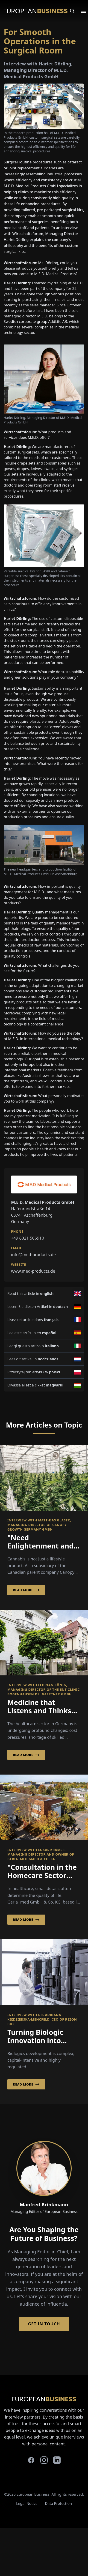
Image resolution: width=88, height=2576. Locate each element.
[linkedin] (57, 2460)
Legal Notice (27, 2503)
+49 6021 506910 (27, 1238)
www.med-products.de (33, 1271)
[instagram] (44, 2460)
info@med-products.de (33, 1254)
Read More (26, 1590)
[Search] (72, 11)
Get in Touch (44, 2324)
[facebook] (31, 2460)
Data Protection (58, 2503)
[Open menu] (80, 11)
